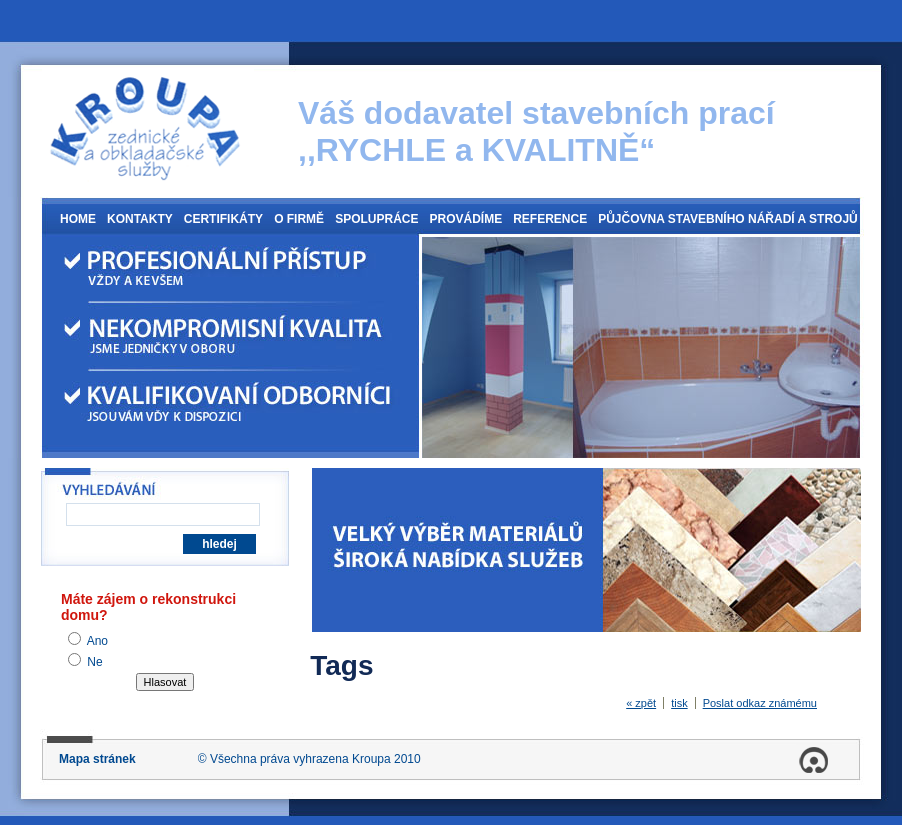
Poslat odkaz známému (760, 703)
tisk (679, 703)
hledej (219, 544)
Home (78, 219)
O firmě (299, 219)
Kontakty (140, 219)
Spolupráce (376, 219)
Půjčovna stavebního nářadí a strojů (728, 219)
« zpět (641, 703)
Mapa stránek (97, 759)
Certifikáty (223, 219)
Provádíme (465, 219)
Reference (550, 219)
